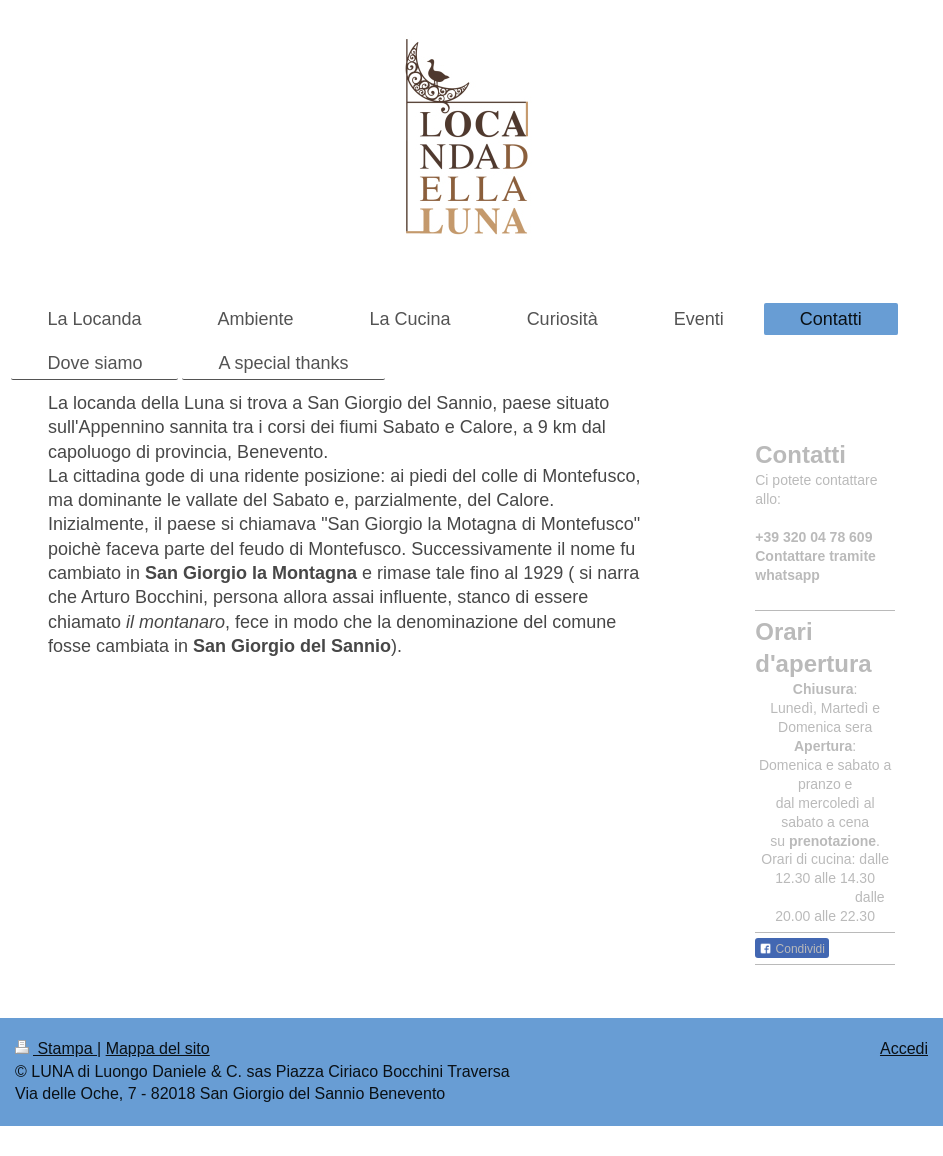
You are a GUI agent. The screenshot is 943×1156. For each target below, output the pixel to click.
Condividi (792, 949)
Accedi (904, 1048)
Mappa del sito (158, 1048)
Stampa (56, 1048)
